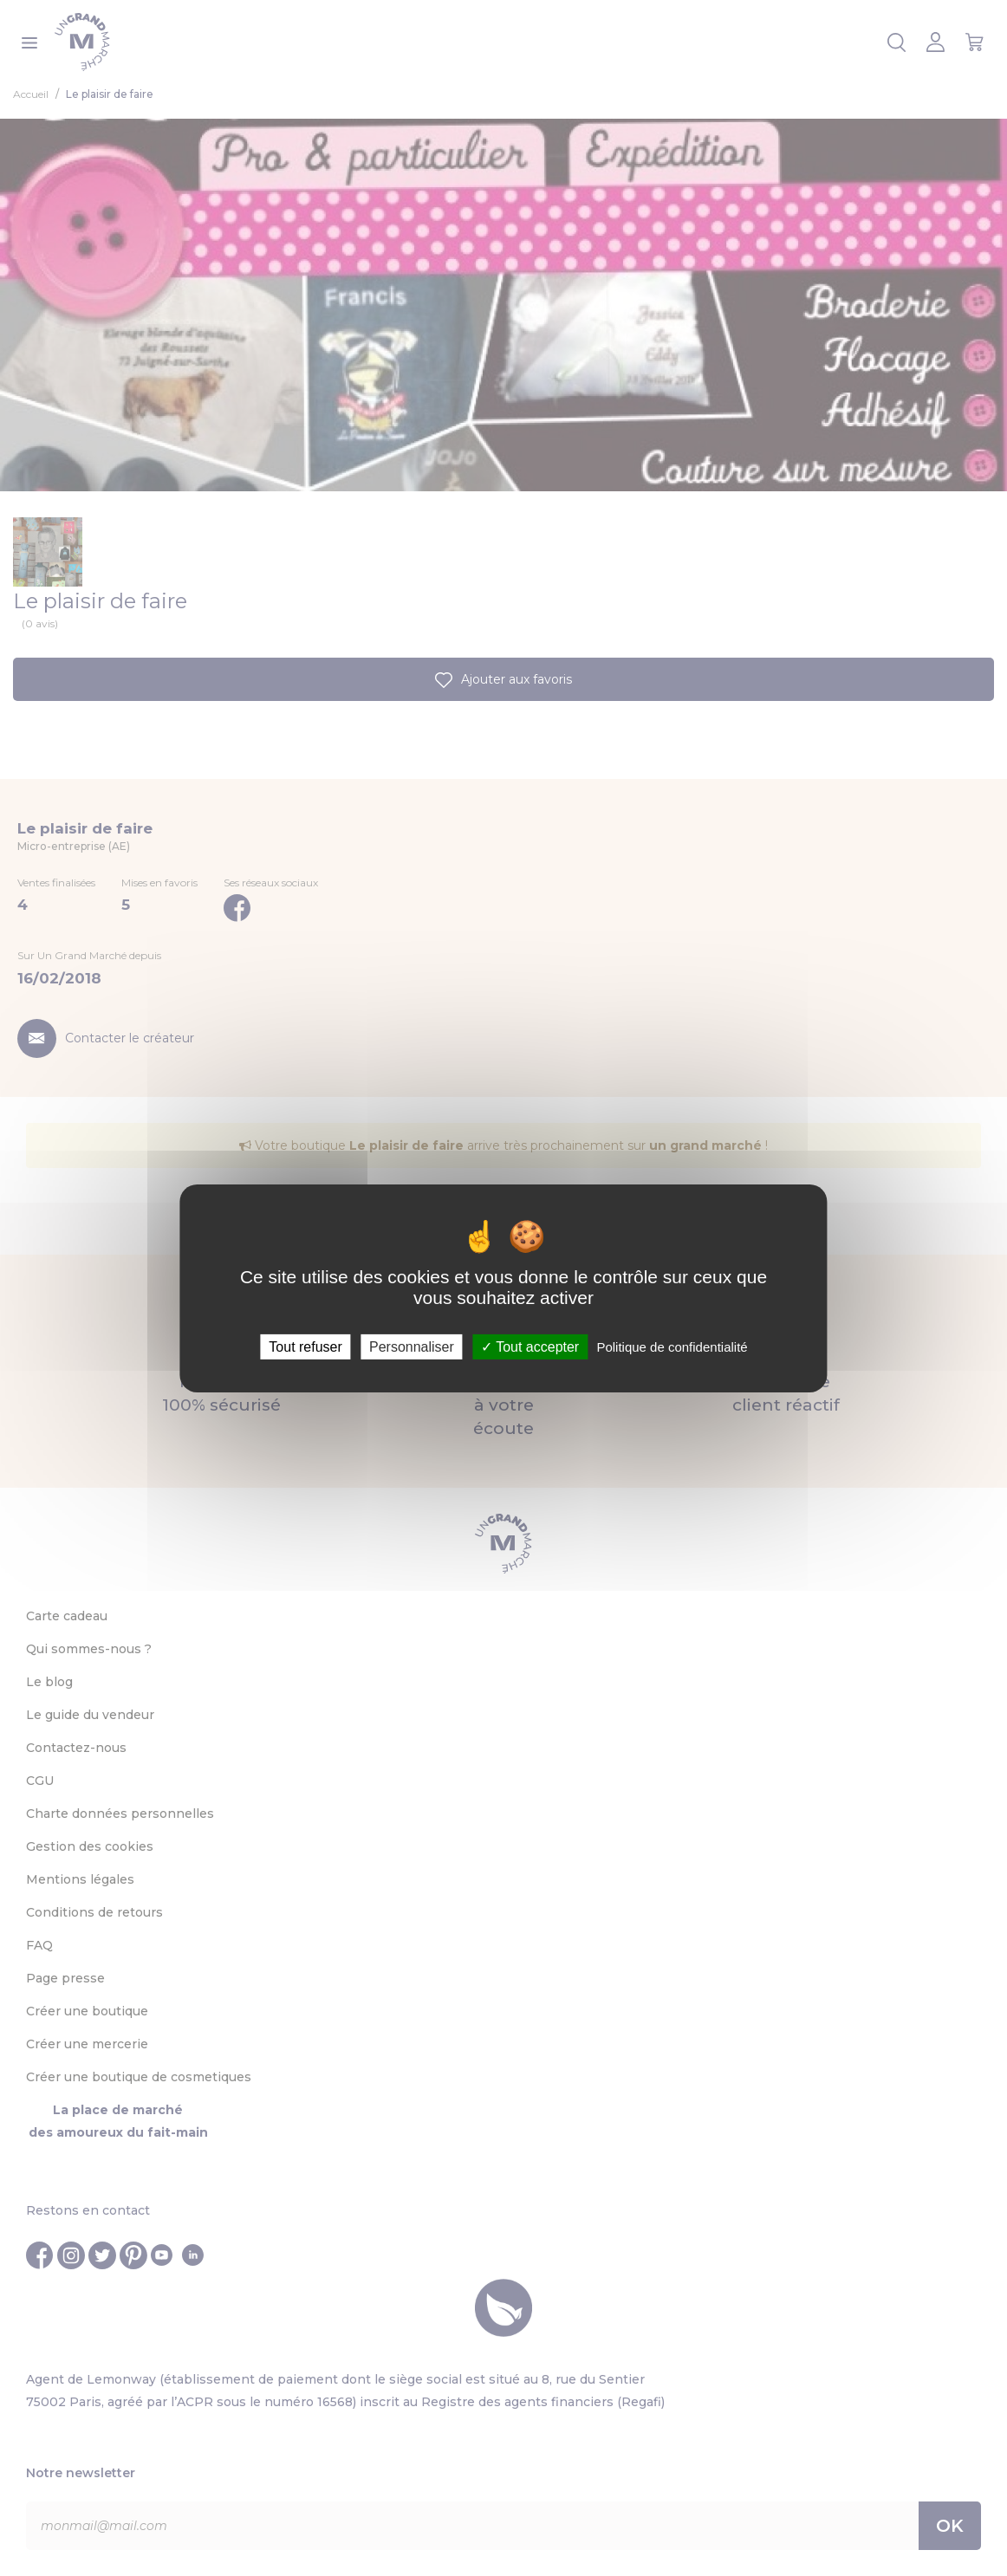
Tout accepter (530, 1346)
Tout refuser (305, 1346)
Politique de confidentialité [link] (671, 1346)
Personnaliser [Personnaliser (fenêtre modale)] (411, 1346)
